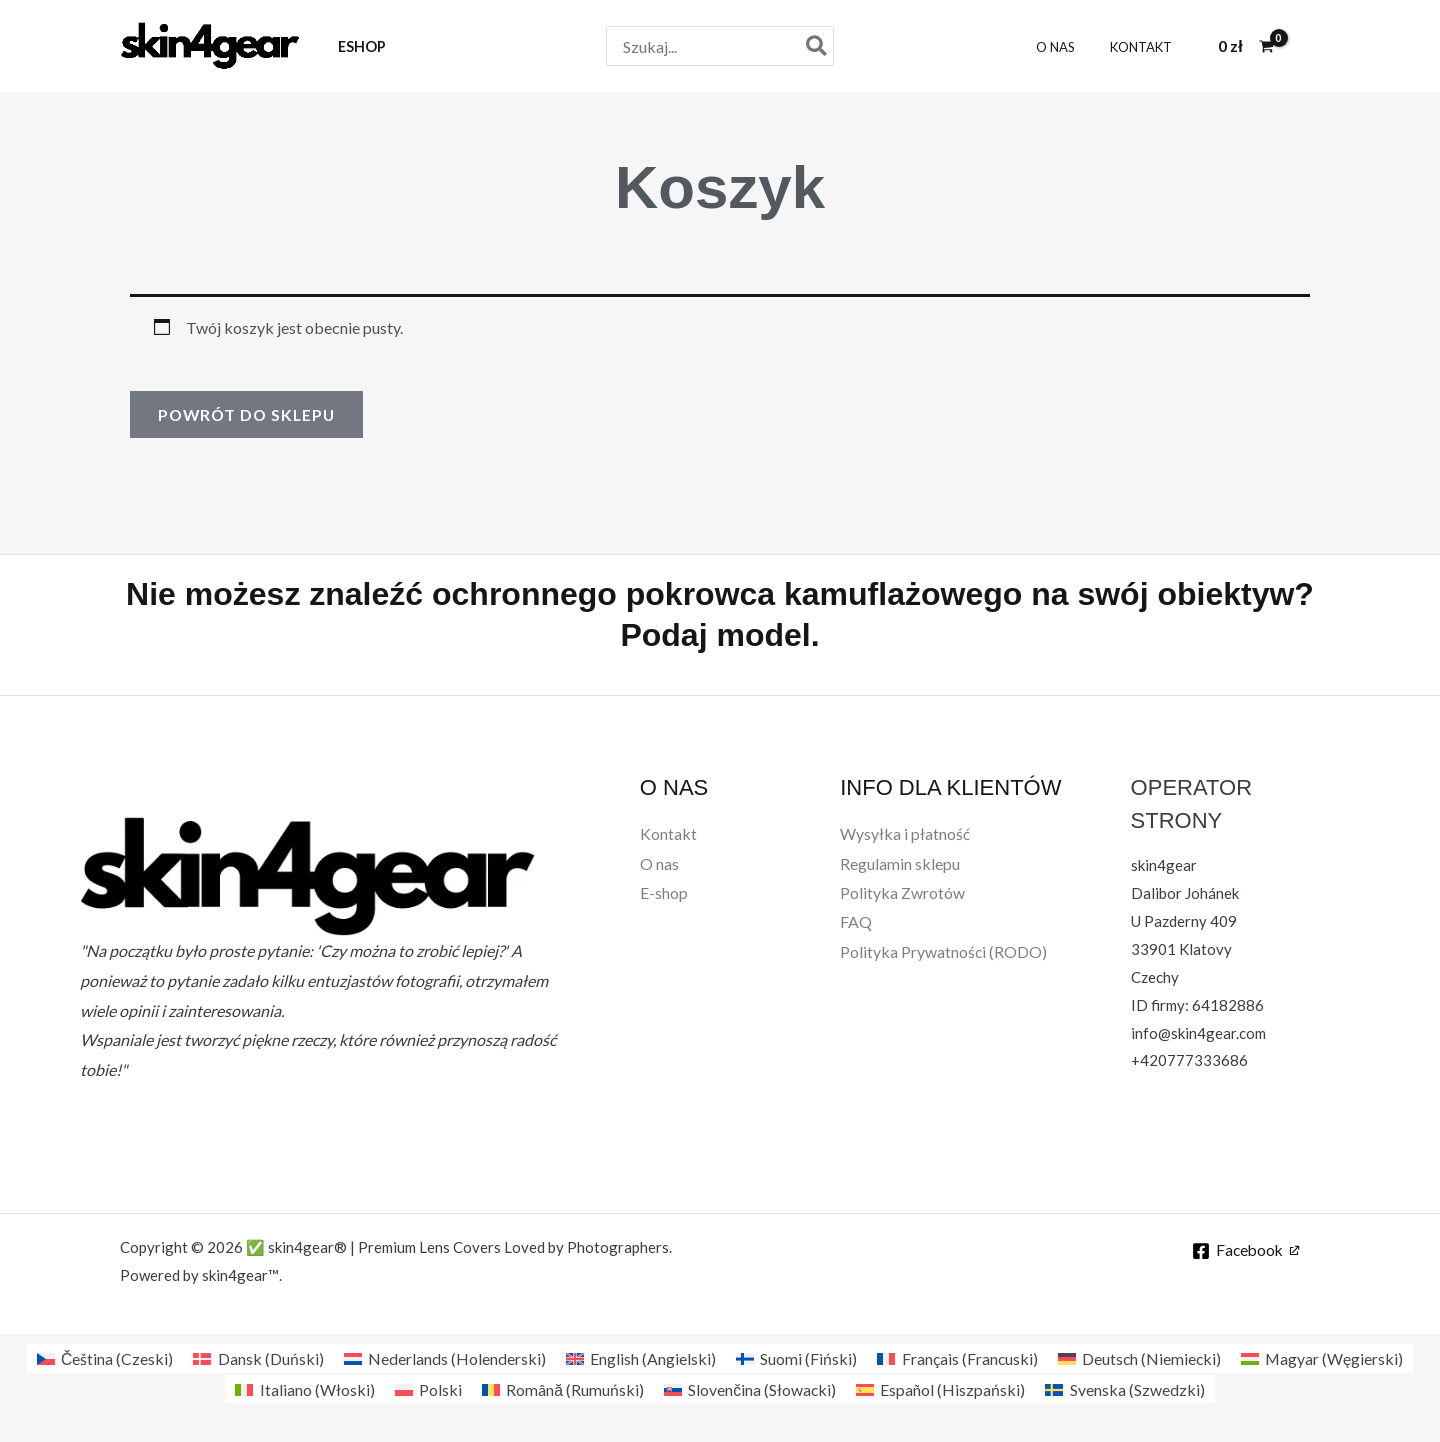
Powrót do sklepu (249, 414)
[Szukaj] (817, 46)
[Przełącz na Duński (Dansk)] (256, 1358)
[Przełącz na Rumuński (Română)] (562, 1389)
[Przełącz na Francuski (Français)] (956, 1358)
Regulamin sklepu (900, 863)
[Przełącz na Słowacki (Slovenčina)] (749, 1389)
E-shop (664, 893)
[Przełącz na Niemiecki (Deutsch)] (1139, 1358)
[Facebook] (1244, 1251)
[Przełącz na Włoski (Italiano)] (303, 1389)
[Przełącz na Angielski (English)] (639, 1358)
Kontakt (668, 834)
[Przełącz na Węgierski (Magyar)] (1323, 1358)
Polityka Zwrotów (902, 893)
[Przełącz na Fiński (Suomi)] (794, 1358)
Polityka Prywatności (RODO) (944, 953)
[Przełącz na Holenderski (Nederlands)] (443, 1358)
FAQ (856, 923)
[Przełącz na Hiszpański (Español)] (941, 1389)
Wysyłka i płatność (905, 834)
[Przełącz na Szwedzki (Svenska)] (1125, 1389)
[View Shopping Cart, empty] (1246, 46)
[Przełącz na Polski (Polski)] (427, 1389)
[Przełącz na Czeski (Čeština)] (102, 1358)
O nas (659, 863)
